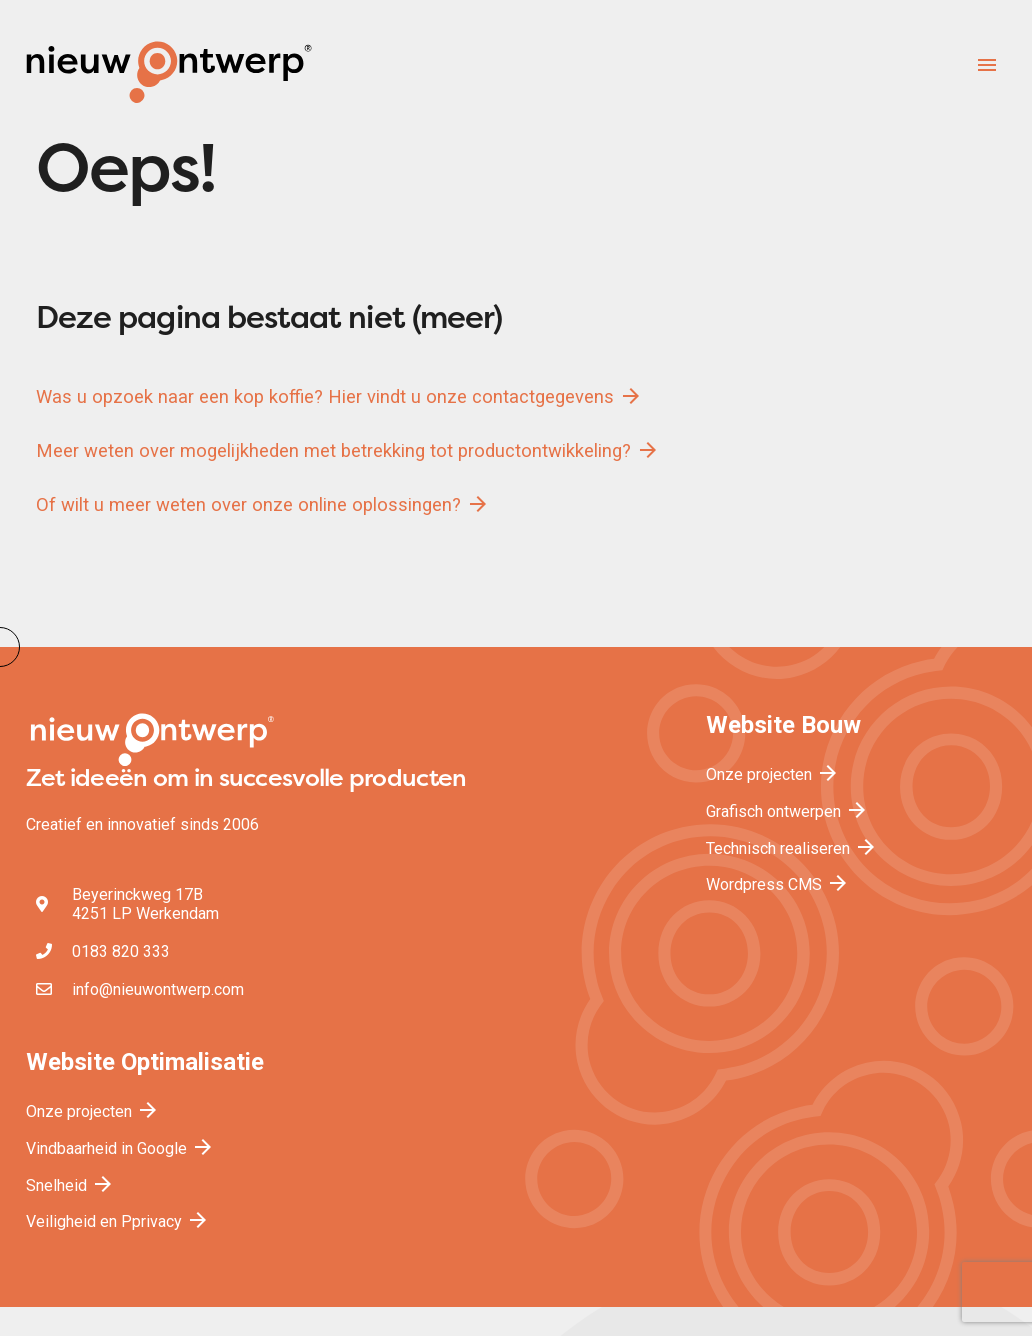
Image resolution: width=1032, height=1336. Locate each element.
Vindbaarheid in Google (120, 1148)
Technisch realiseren (792, 848)
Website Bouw (783, 725)
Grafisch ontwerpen (787, 811)
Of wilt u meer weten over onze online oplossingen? (263, 504)
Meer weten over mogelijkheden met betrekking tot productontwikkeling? (348, 450)
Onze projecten (773, 774)
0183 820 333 (121, 951)
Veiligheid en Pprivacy (118, 1221)
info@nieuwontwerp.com (158, 989)
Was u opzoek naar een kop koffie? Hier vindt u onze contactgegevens (339, 396)
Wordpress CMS (778, 884)
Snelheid (70, 1185)
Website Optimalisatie (145, 1062)
